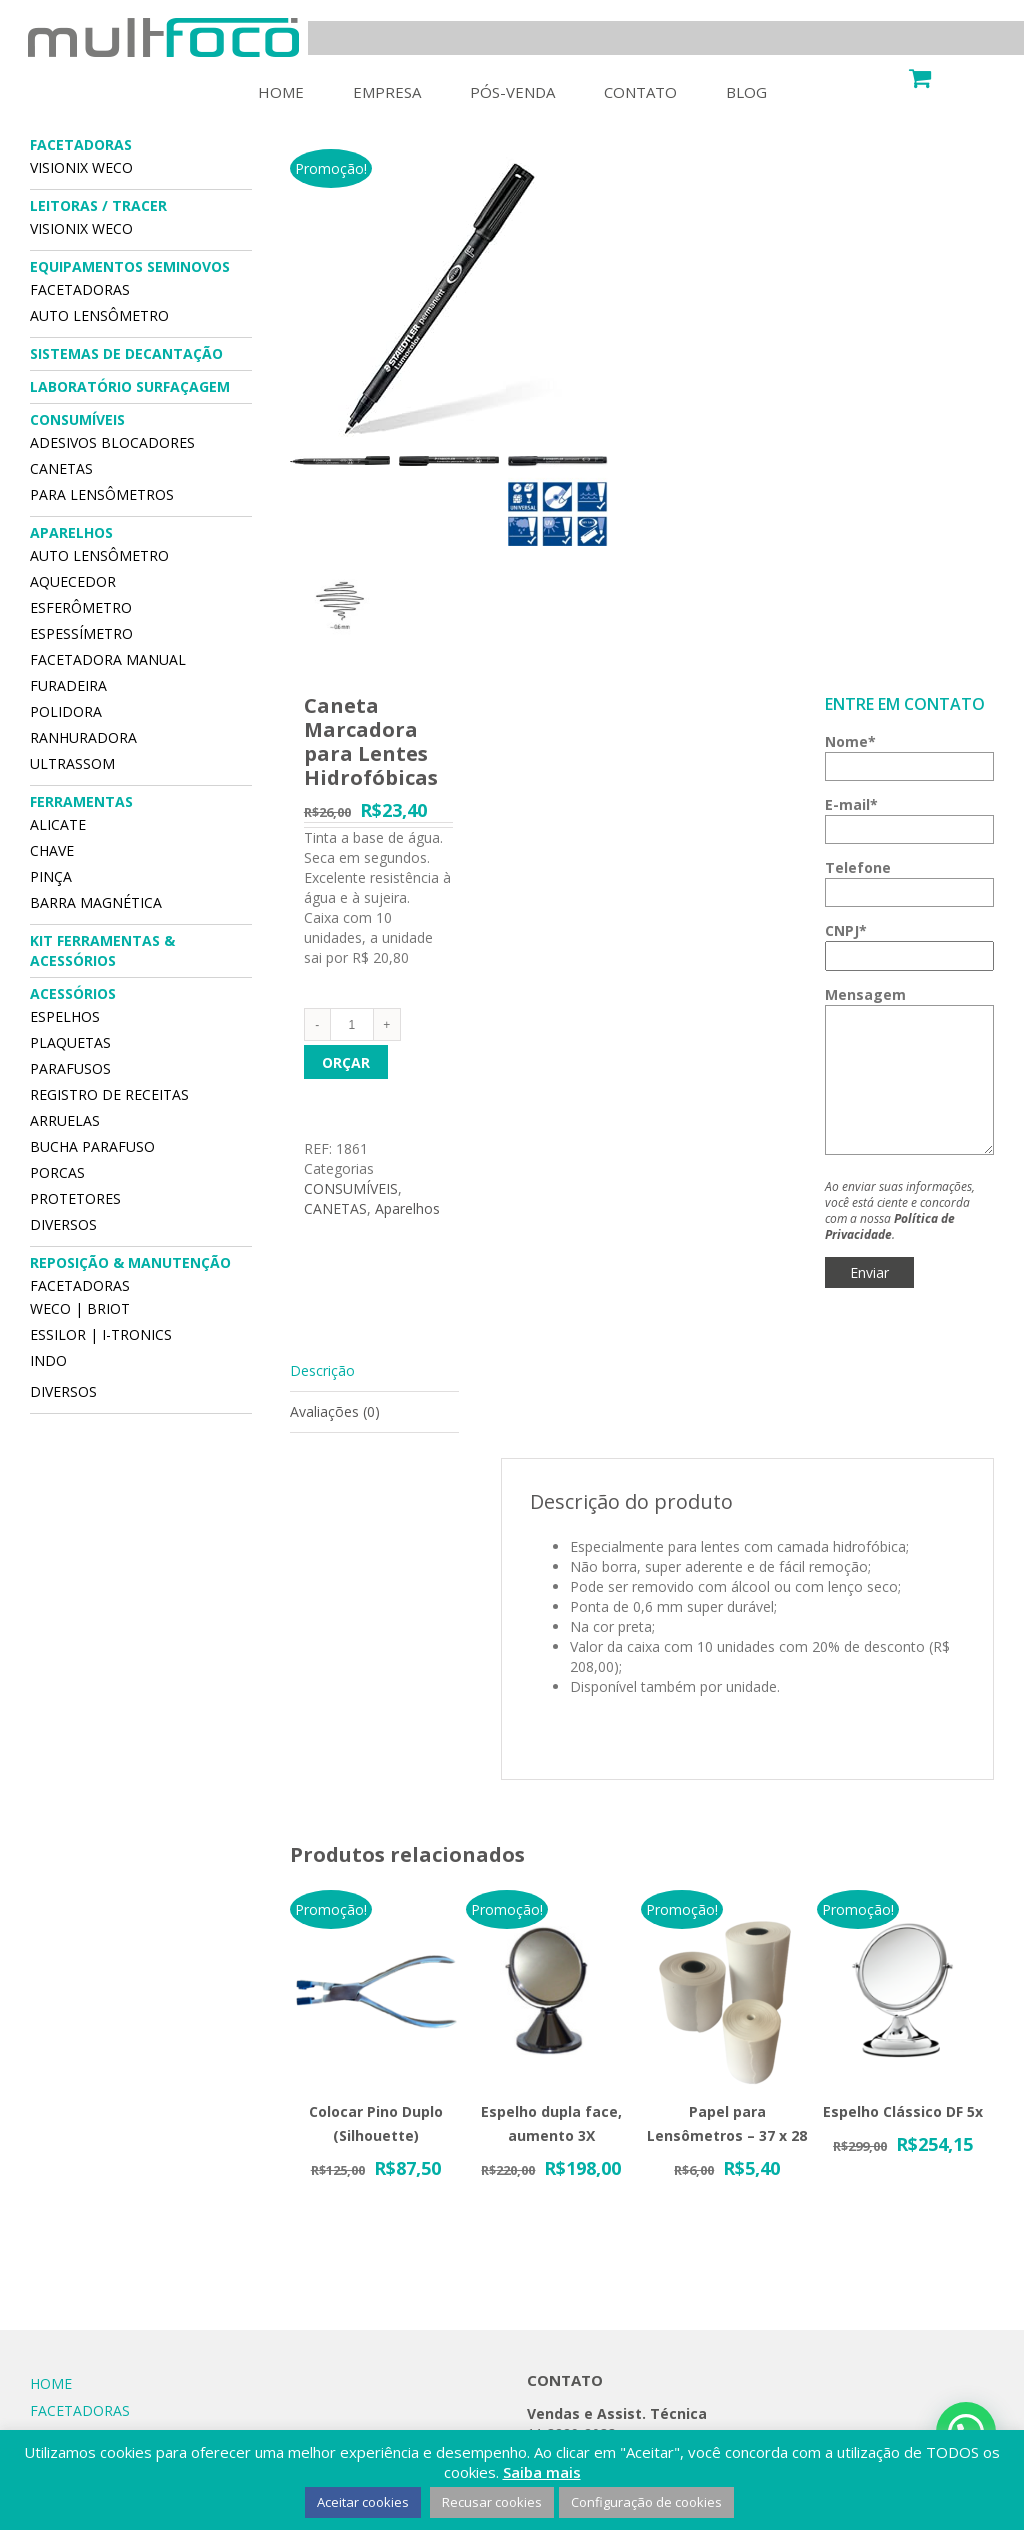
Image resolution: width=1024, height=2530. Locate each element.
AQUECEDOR (73, 581)
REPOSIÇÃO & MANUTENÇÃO (130, 1262)
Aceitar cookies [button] (363, 2502)
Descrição (322, 1370)
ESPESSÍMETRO (81, 633)
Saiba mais (542, 2472)
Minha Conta (857, 76)
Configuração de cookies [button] (646, 2502)
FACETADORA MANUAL (108, 659)
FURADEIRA (68, 685)
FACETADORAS (81, 144)
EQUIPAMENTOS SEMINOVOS (130, 266)
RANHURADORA (83, 737)
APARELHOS (71, 532)
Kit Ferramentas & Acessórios (102, 950)
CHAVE (52, 850)
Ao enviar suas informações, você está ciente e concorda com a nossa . (900, 1210)
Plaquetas (70, 1042)
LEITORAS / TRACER (98, 205)
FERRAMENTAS (81, 801)
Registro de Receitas (109, 1094)
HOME (51, 2383)
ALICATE (58, 824)
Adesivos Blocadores (112, 442)
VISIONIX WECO (81, 167)
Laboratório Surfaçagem (130, 386)
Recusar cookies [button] (492, 2502)
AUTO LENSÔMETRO (99, 315)
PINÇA (51, 876)
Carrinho (967, 76)
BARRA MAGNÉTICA (96, 902)
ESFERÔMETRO (81, 607)
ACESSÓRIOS (73, 993)
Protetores (75, 1198)
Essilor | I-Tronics (101, 1334)
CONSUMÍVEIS (351, 1188)
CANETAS (335, 1208)
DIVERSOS (63, 1224)
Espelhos (65, 1016)
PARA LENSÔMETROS (102, 494)
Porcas (57, 1172)
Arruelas (65, 1120)
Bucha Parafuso (92, 1146)
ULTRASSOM (72, 763)
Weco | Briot (80, 1308)
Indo (48, 1360)
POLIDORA (66, 711)
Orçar (346, 1062)
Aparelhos (407, 1208)
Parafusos (70, 1068)
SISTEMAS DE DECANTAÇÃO (126, 353)
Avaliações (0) (335, 1411)
